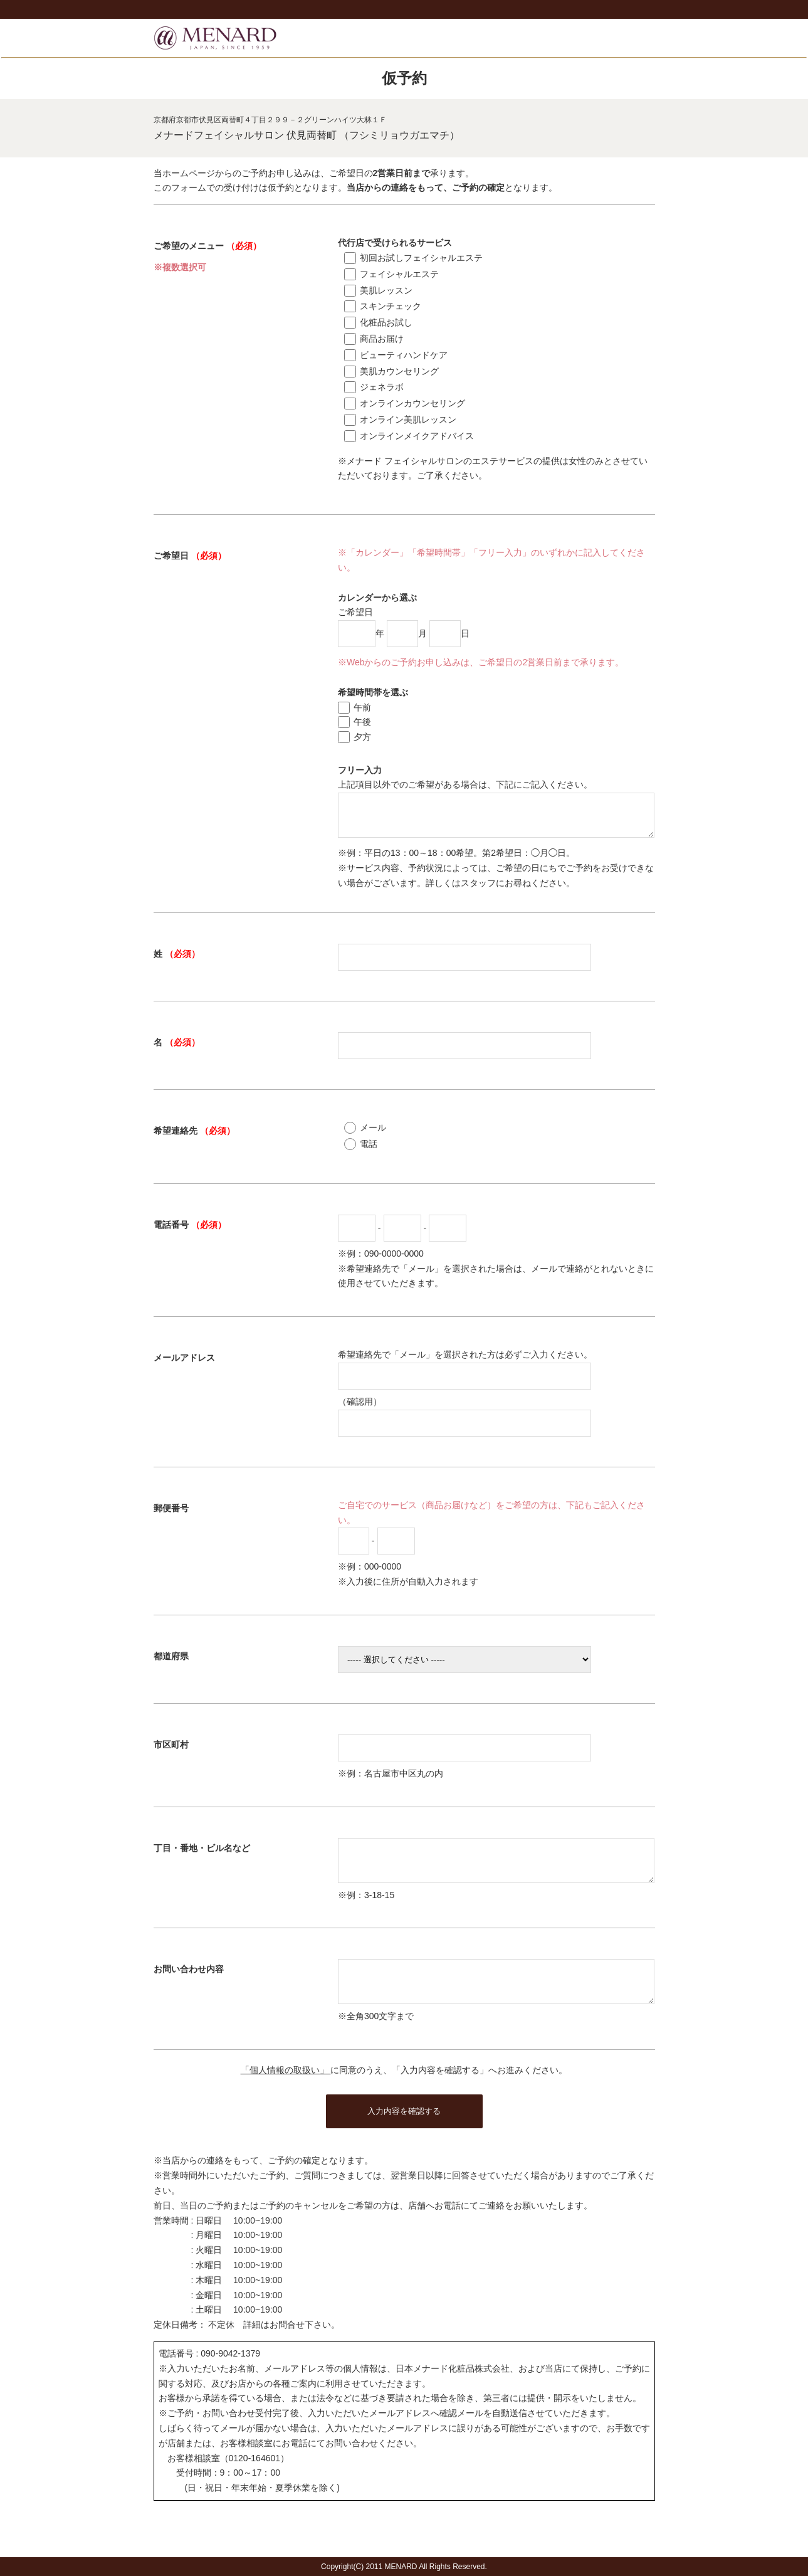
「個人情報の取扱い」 (286, 2093)
